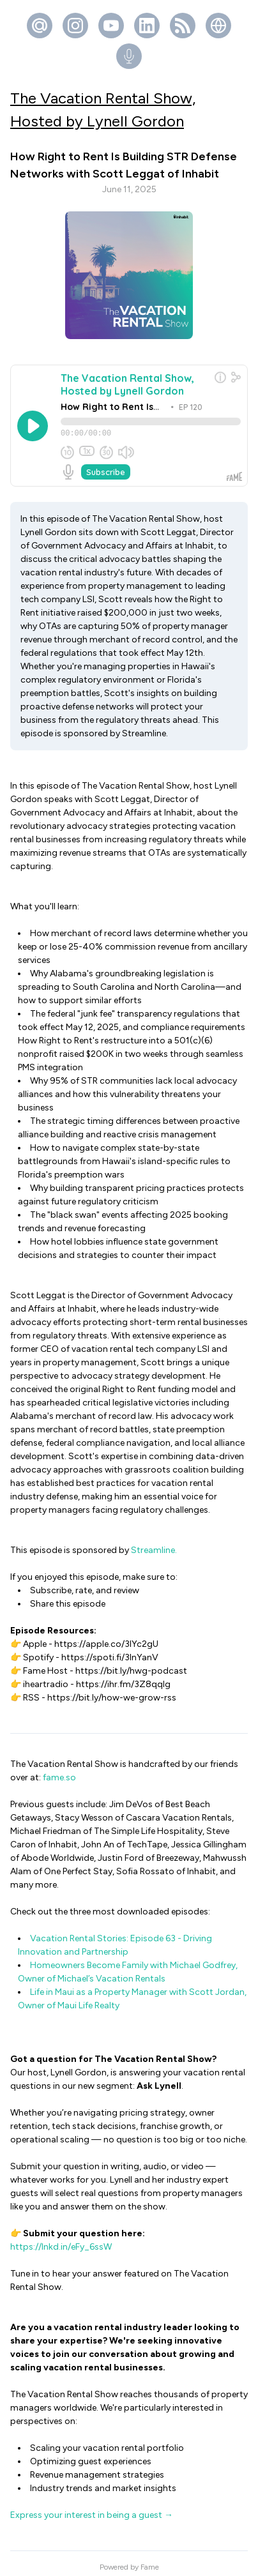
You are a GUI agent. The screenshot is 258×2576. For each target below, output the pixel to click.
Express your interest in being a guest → (91, 2508)
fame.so (59, 1770)
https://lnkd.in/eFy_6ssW (62, 2239)
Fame (149, 2560)
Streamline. (154, 1543)
